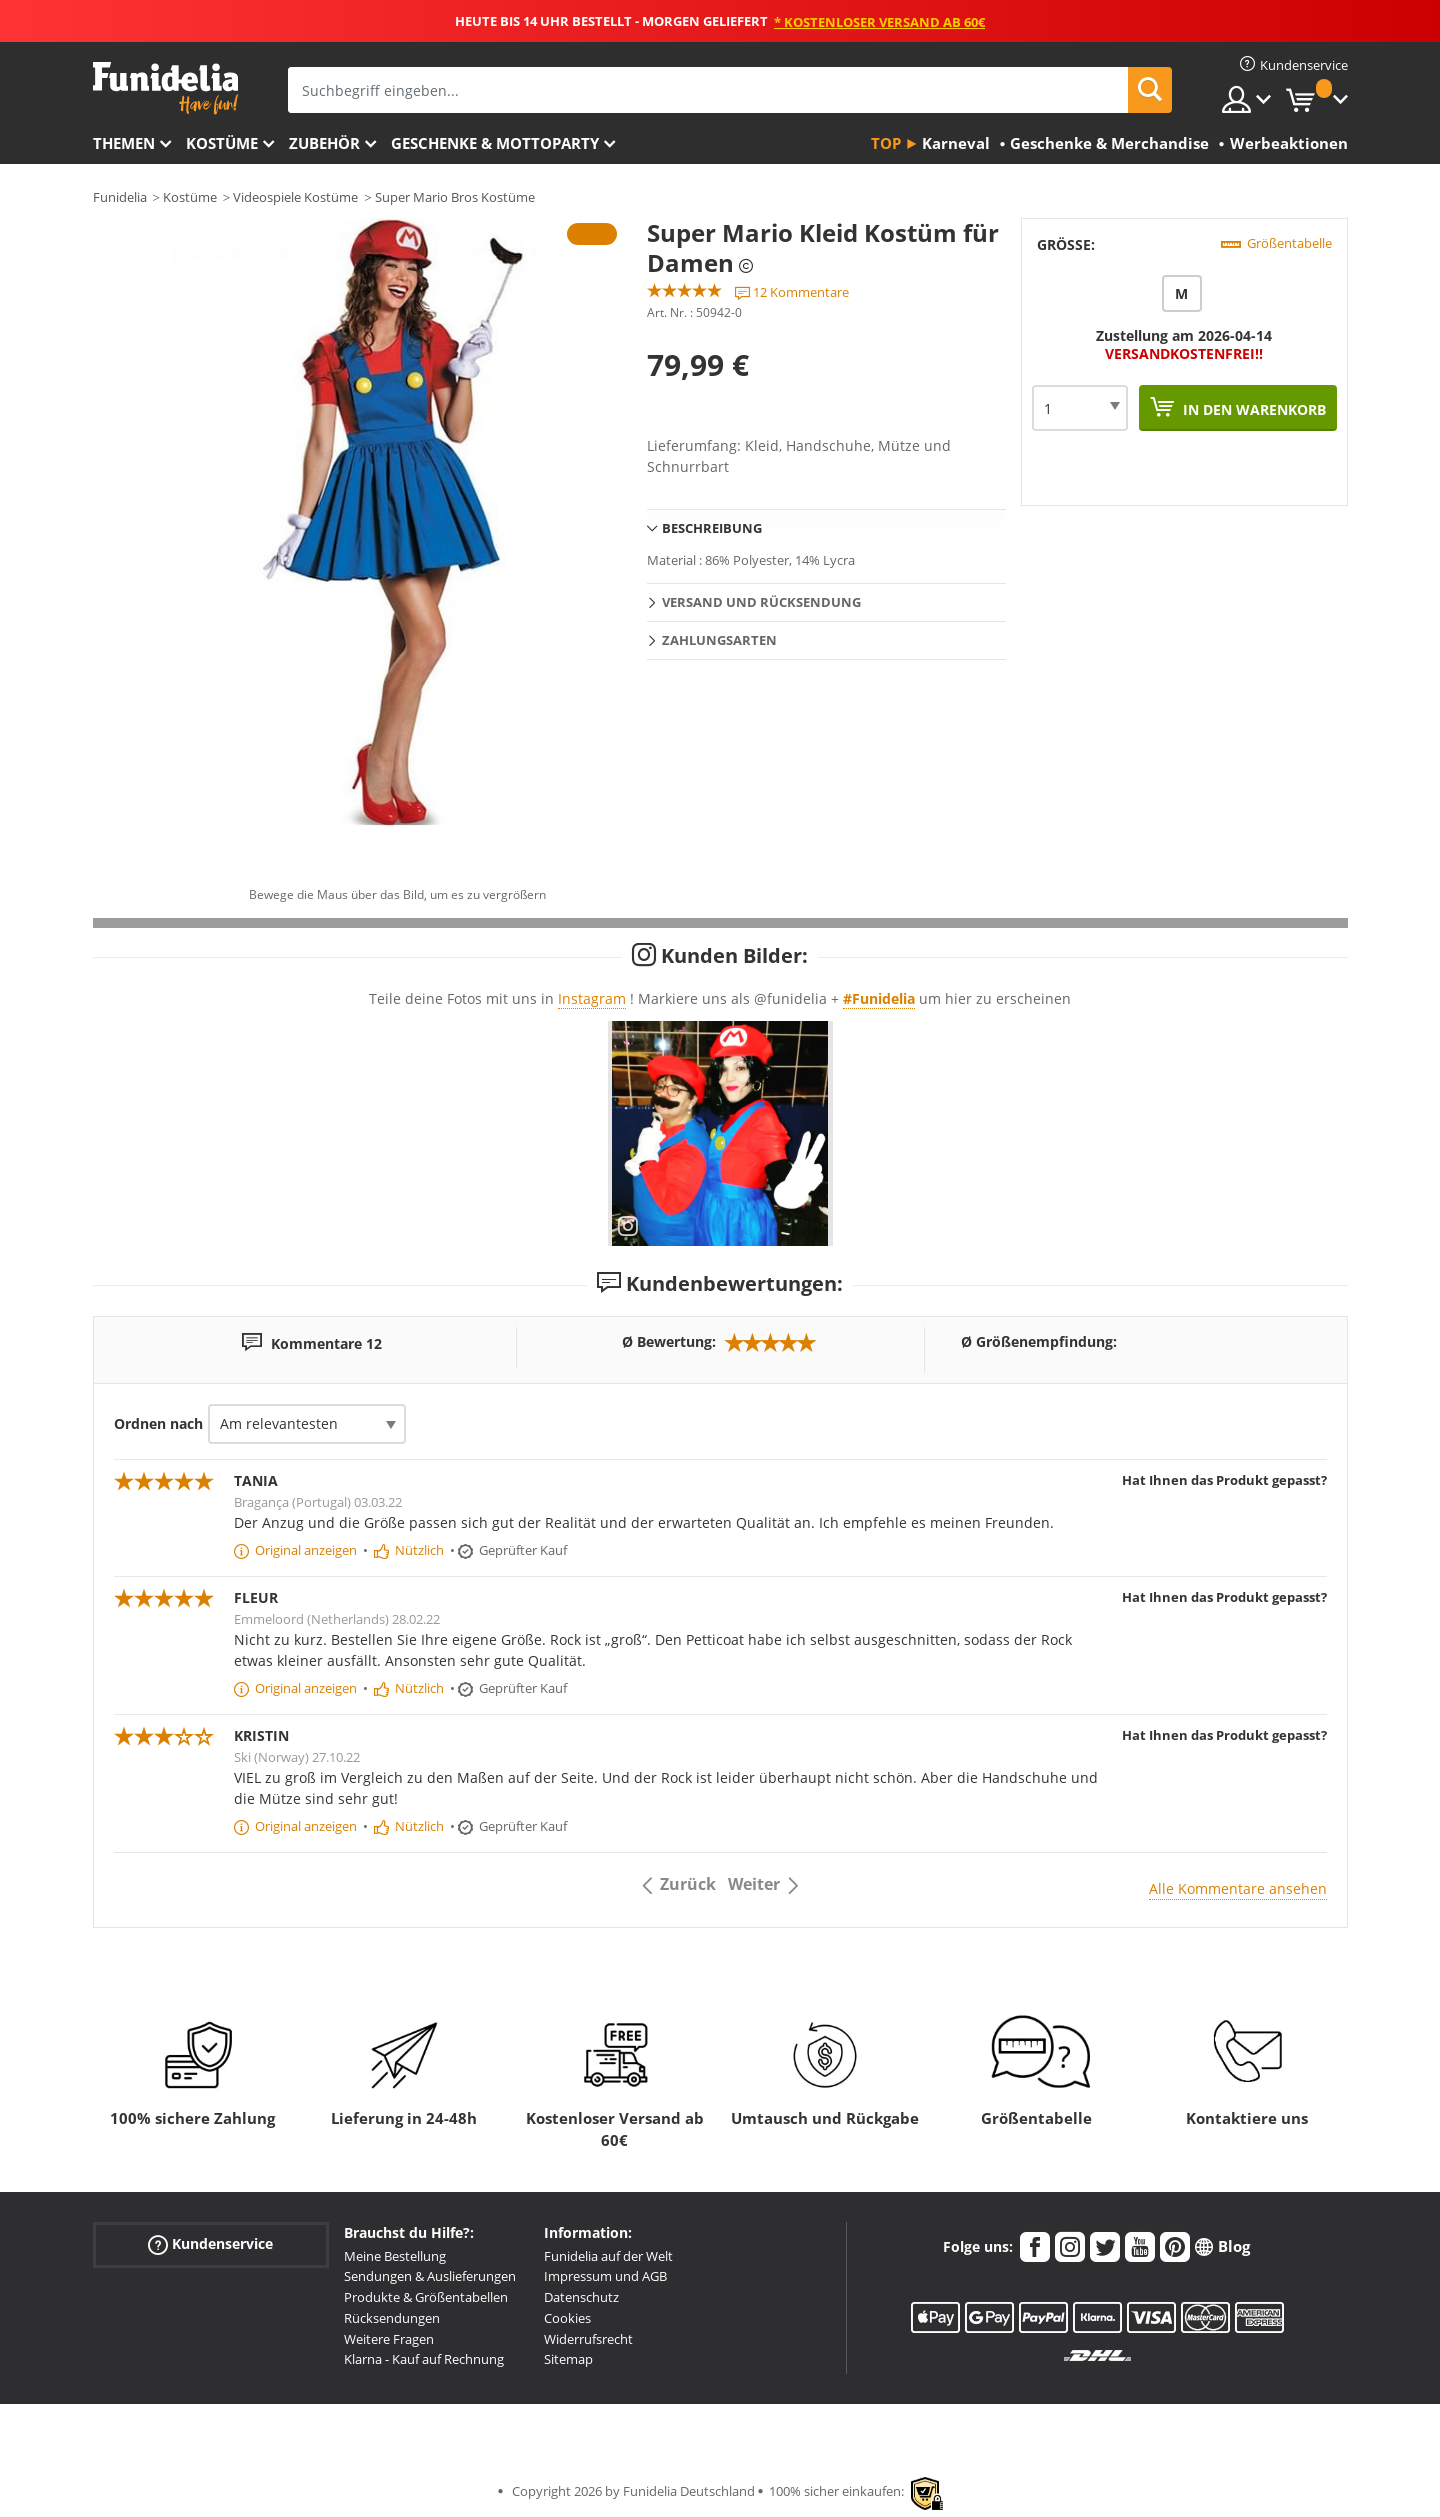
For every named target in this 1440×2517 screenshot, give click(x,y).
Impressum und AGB (605, 2276)
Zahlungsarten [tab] (719, 640)
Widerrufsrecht (588, 2339)
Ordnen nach (158, 1423)
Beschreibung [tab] (712, 528)
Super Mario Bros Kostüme (455, 197)
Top (886, 143)
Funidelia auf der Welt (608, 2256)
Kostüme (222, 143)
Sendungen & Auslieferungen (430, 2276)
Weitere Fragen (389, 2339)
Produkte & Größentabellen (426, 2297)
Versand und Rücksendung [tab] (761, 602)
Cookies (567, 2318)
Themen (124, 143)
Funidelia (120, 197)
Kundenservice (210, 2243)
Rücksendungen (392, 2318)
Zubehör (324, 143)
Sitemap (568, 2359)
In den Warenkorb (1252, 409)
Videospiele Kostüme (295, 197)
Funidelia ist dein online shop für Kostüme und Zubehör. (165, 88)
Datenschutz (581, 2297)
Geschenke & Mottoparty (495, 143)
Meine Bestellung (395, 2256)
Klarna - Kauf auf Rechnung (424, 2359)
